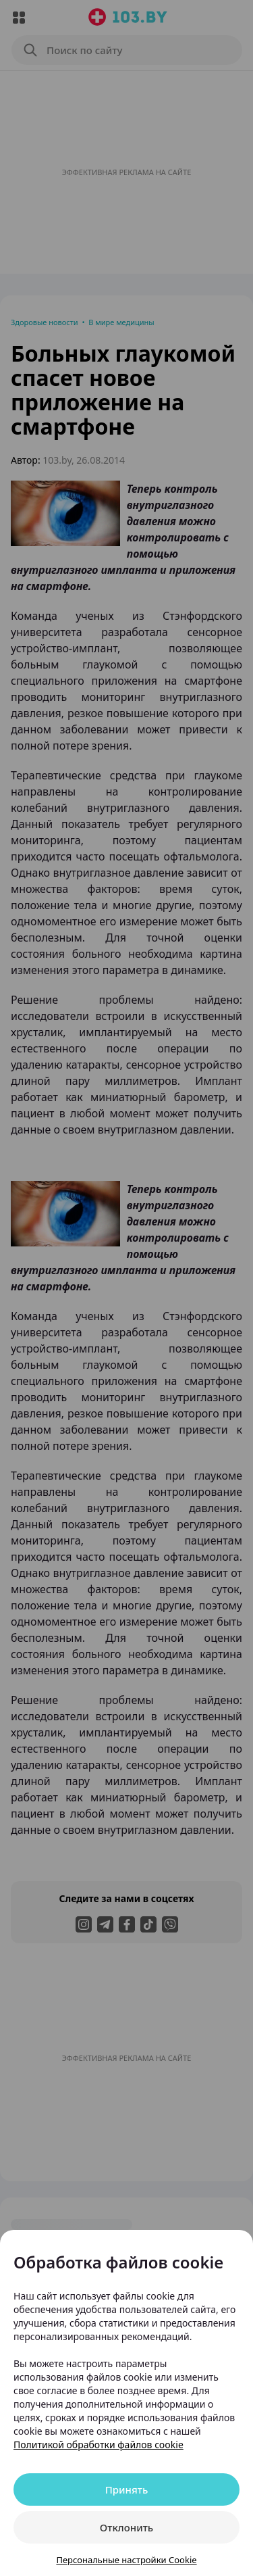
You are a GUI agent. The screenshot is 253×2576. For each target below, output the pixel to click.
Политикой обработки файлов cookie (98, 2444)
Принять (126, 2489)
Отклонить (126, 2527)
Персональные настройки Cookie (126, 2559)
